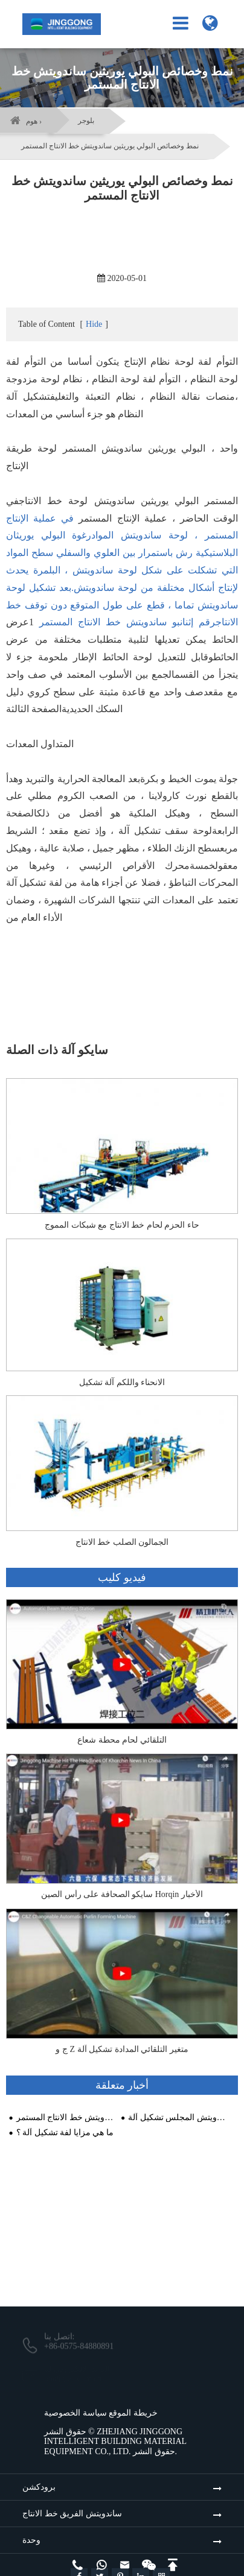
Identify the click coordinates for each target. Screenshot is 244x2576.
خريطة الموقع (133, 2412)
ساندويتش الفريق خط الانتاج (72, 2513)
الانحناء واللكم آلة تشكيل (122, 1382)
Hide (94, 324)
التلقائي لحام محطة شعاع (122, 1739)
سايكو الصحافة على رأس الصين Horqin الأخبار (122, 1894)
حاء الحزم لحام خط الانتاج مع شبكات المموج (122, 1225)
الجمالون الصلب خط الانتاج (122, 1542)
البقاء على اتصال (122, 2277)
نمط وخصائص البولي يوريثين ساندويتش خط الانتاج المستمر (110, 146)
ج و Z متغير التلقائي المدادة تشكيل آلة (122, 2049)
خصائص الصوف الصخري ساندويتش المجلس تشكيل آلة (177, 2117)
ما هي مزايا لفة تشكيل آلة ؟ (65, 2132)
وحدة (31, 2540)
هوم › (34, 121)
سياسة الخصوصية (75, 2412)
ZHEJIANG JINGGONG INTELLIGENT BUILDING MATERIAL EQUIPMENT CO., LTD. (115, 2441)
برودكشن (39, 2487)
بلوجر (86, 120)
